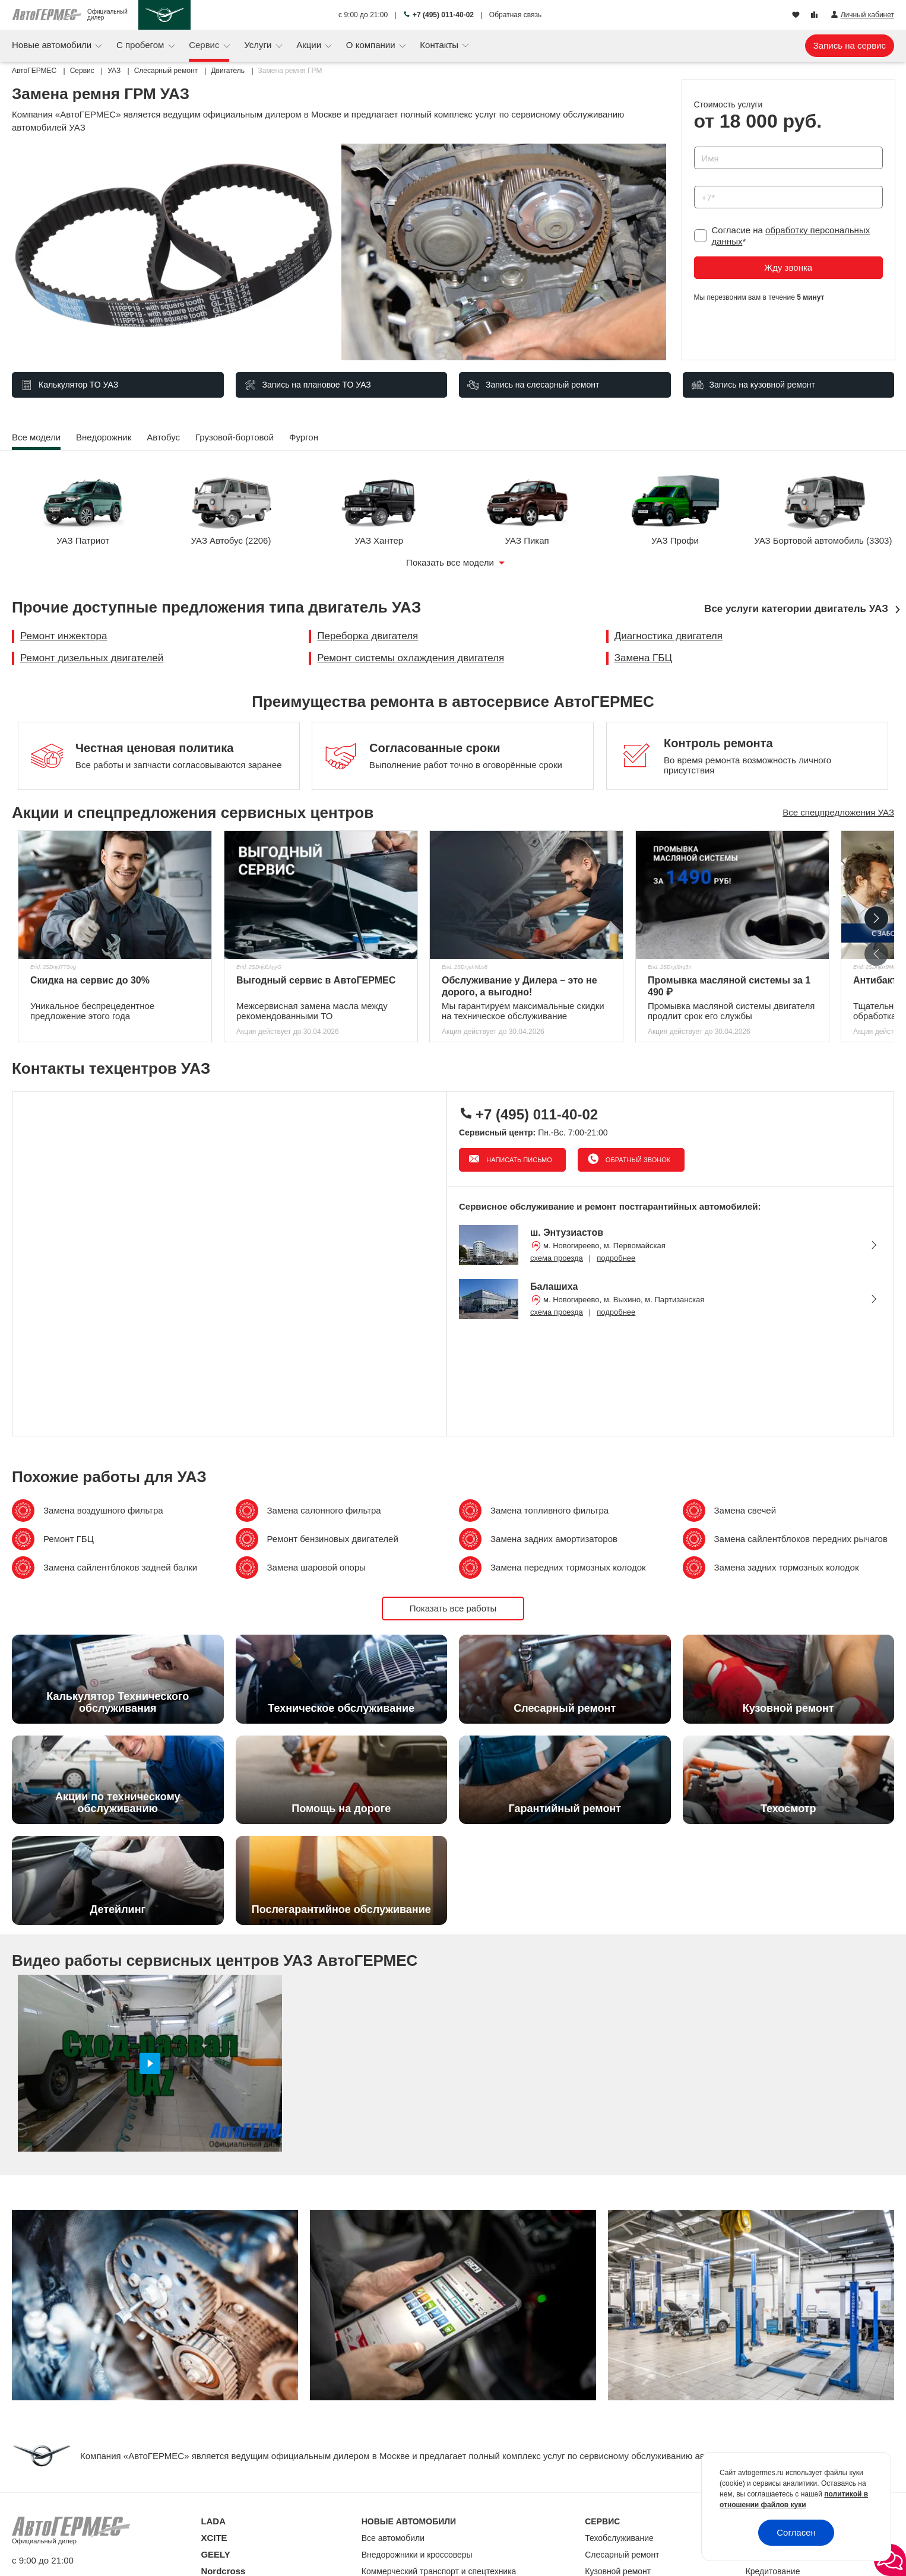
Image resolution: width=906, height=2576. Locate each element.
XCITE (214, 2538)
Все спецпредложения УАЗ (838, 812)
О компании (372, 45)
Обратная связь (515, 15)
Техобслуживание (619, 2538)
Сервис (205, 45)
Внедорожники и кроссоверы (417, 2554)
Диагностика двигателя (668, 636)
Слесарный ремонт (622, 2554)
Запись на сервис (849, 45)
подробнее (616, 1258)
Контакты (440, 45)
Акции (310, 45)
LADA (213, 2521)
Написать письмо (518, 1159)
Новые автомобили (53, 45)
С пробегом (141, 45)
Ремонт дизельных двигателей (91, 658)
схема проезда (556, 1258)
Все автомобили (393, 2538)
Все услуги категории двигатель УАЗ (796, 608)
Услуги (259, 45)
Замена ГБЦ (643, 658)
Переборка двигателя (367, 636)
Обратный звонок (637, 1159)
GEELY (215, 2554)
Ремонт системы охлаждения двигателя (410, 658)
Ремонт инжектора (63, 636)
